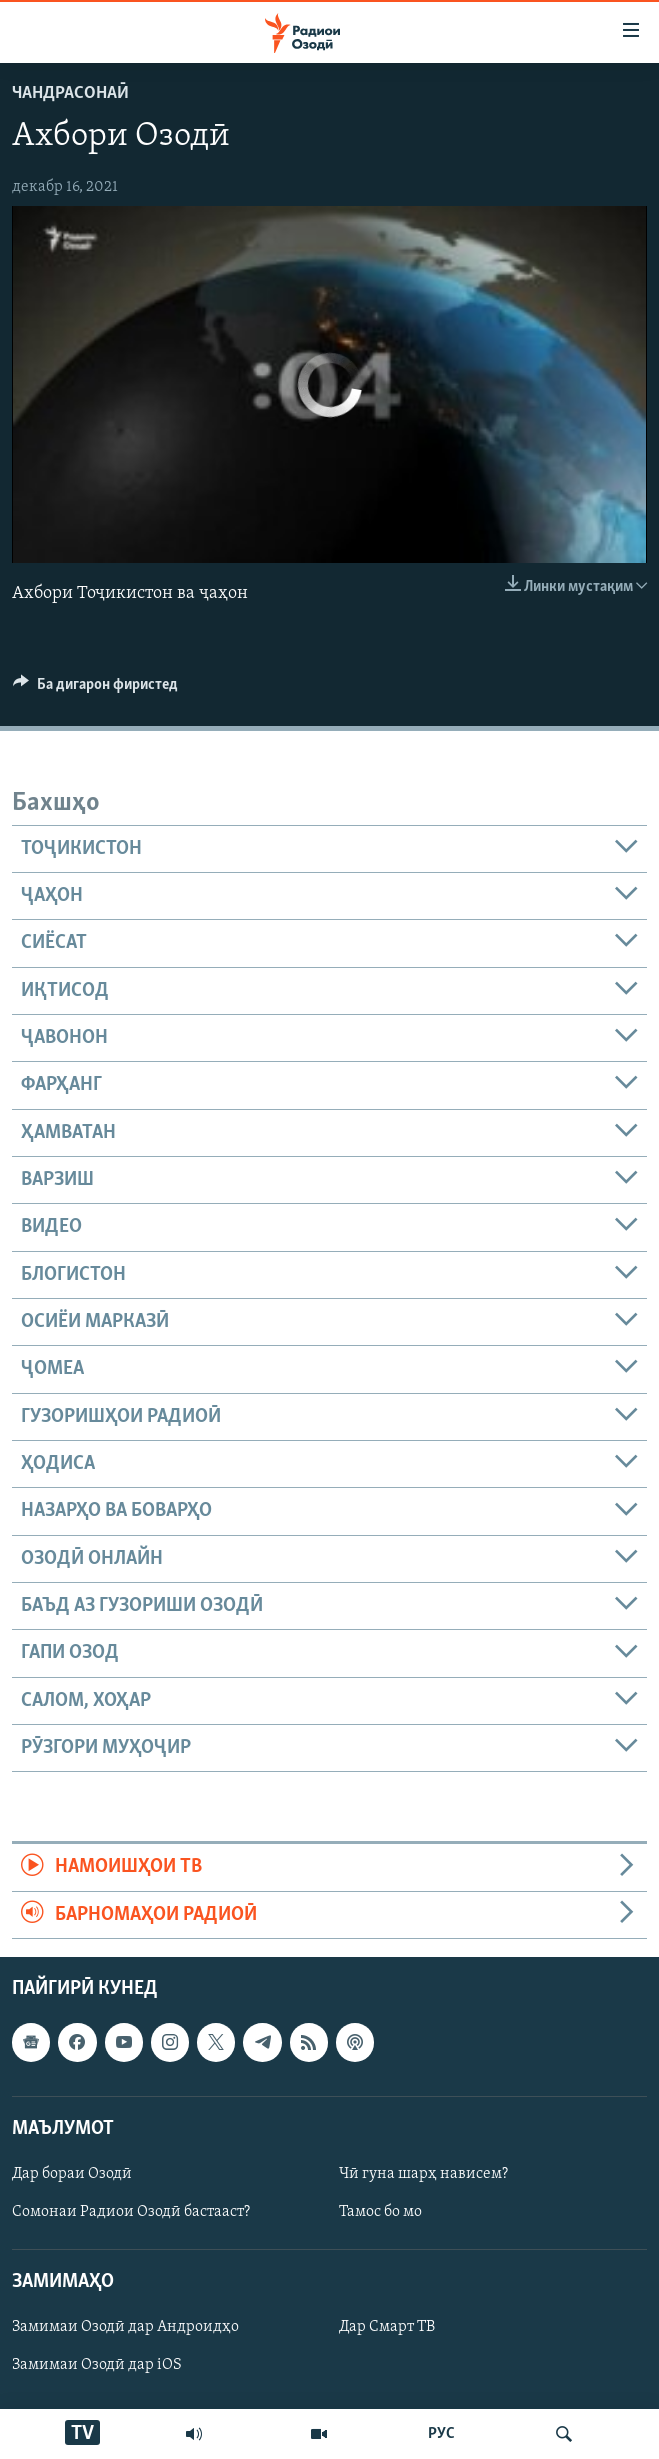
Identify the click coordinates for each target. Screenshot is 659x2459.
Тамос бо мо (380, 2212)
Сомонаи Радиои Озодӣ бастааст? (131, 2212)
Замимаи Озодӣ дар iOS (97, 2366)
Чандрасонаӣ (70, 93)
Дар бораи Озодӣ (72, 2174)
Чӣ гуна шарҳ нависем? (423, 2174)
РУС (441, 2434)
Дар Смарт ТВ (387, 2327)
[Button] (95, 689)
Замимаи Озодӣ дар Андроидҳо (125, 2327)
